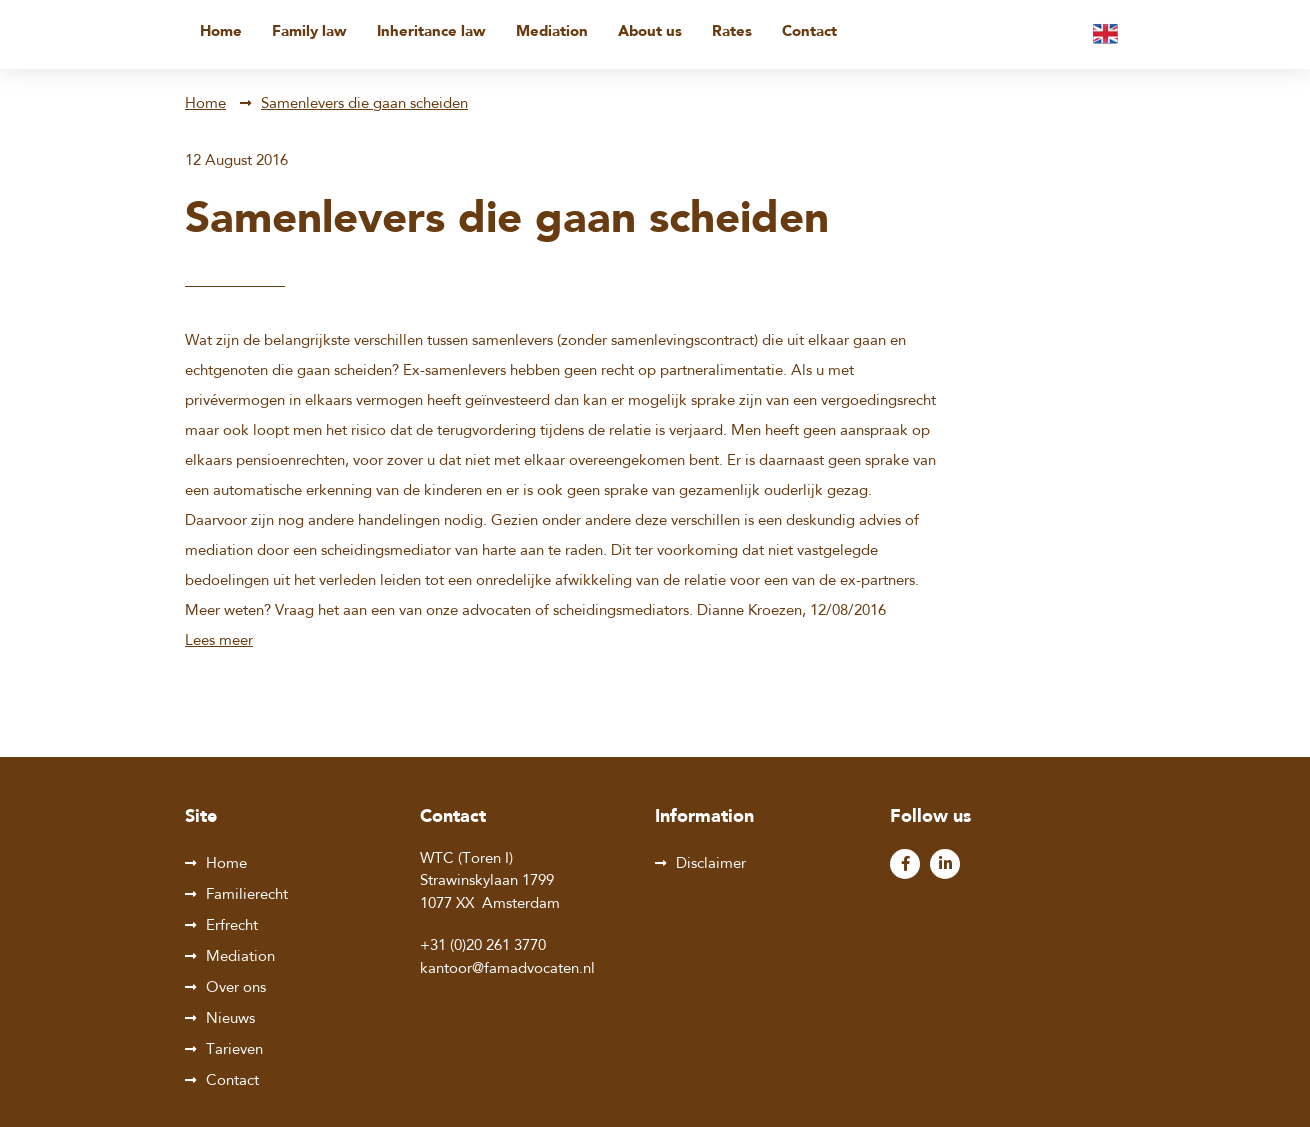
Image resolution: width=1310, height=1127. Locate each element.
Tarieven (234, 1050)
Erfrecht (232, 926)
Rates (732, 32)
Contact (809, 32)
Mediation (552, 32)
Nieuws (230, 1019)
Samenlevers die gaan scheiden (364, 104)
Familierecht (247, 895)
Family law (309, 32)
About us (650, 32)
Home (221, 32)
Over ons (236, 988)
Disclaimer (711, 864)
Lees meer (219, 641)
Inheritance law (431, 32)
